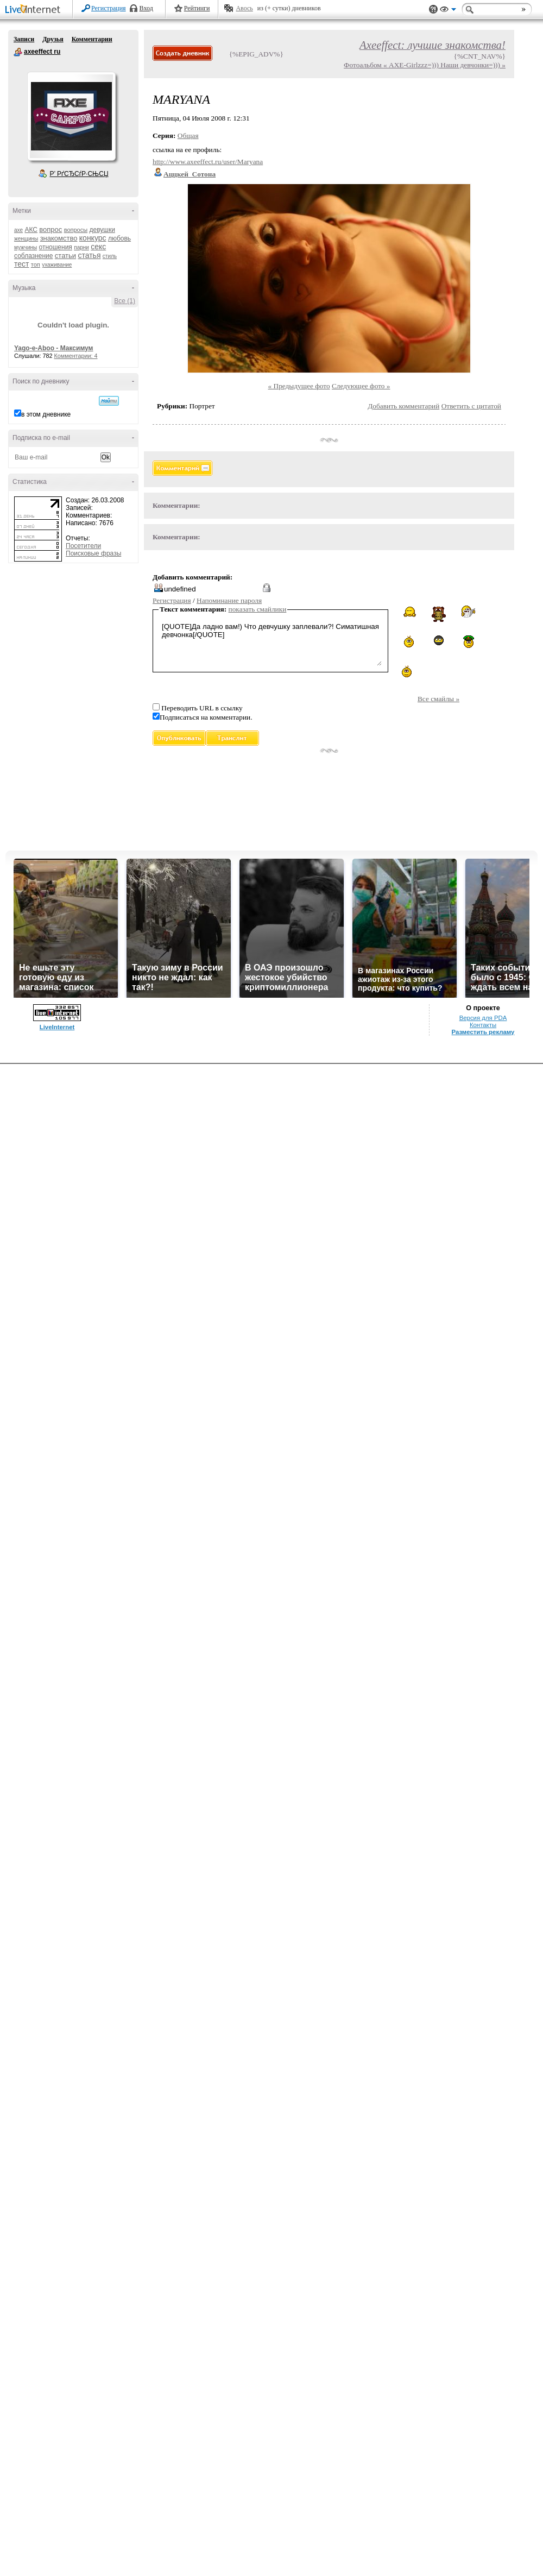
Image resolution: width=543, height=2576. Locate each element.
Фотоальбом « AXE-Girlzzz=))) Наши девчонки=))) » (425, 65)
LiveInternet (34, 10)
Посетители (83, 546)
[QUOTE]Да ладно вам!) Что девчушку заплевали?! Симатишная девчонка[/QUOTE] (270, 642)
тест (21, 264)
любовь (119, 238)
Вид (448, 11)
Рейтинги (197, 8)
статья (89, 255)
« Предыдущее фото (299, 386)
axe (18, 230)
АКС (30, 230)
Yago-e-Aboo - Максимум (53, 348)
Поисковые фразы (93, 553)
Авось (244, 8)
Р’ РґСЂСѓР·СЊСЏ (79, 174)
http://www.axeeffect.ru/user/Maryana (208, 162)
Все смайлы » (438, 699)
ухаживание (57, 265)
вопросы (75, 229)
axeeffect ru (18, 52)
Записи (24, 39)
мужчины (25, 247)
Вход (146, 8)
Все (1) (124, 301)
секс (98, 246)
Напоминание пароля (229, 600)
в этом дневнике (46, 414)
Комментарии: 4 (76, 355)
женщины (26, 239)
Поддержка (433, 9)
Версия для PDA (483, 1018)
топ (35, 264)
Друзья (52, 39)
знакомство (59, 238)
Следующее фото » (361, 386)
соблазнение (33, 256)
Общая (188, 135)
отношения (55, 247)
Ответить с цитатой (471, 406)
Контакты (483, 1025)
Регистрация (108, 8)
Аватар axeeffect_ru (71, 116)
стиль (110, 256)
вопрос (50, 229)
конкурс (92, 238)
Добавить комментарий (403, 406)
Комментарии (92, 39)
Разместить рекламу (483, 1032)
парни (81, 247)
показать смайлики (258, 609)
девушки (102, 230)
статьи (65, 255)
